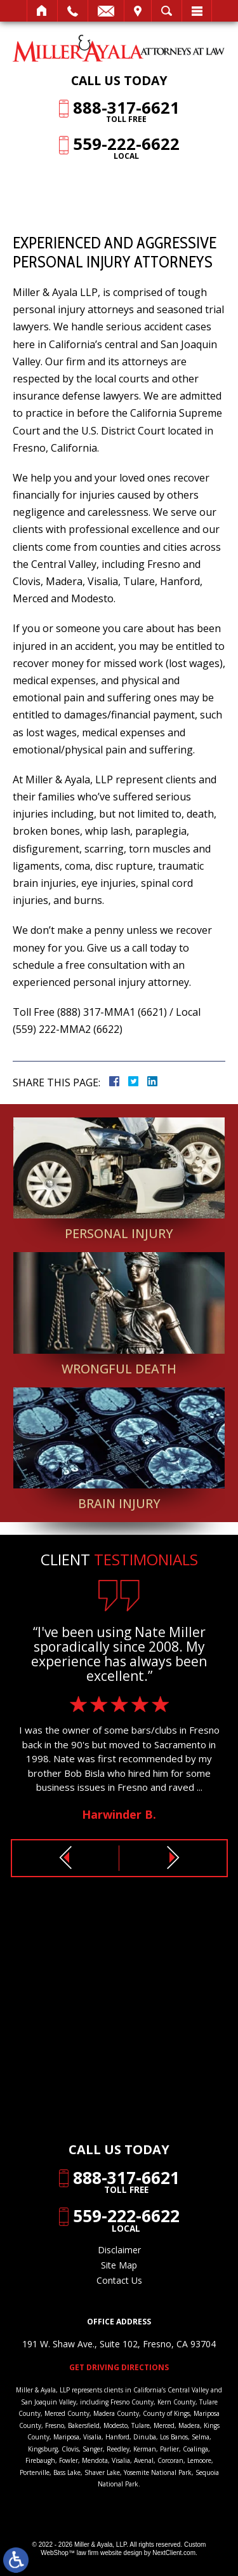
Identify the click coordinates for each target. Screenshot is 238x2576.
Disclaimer (119, 2250)
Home (42, 11)
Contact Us (119, 2280)
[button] (65, 1858)
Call (73, 11)
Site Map (119, 2265)
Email (106, 11)
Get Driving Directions (119, 2367)
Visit (137, 11)
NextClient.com (173, 2552)
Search (167, 11)
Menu (196, 11)
